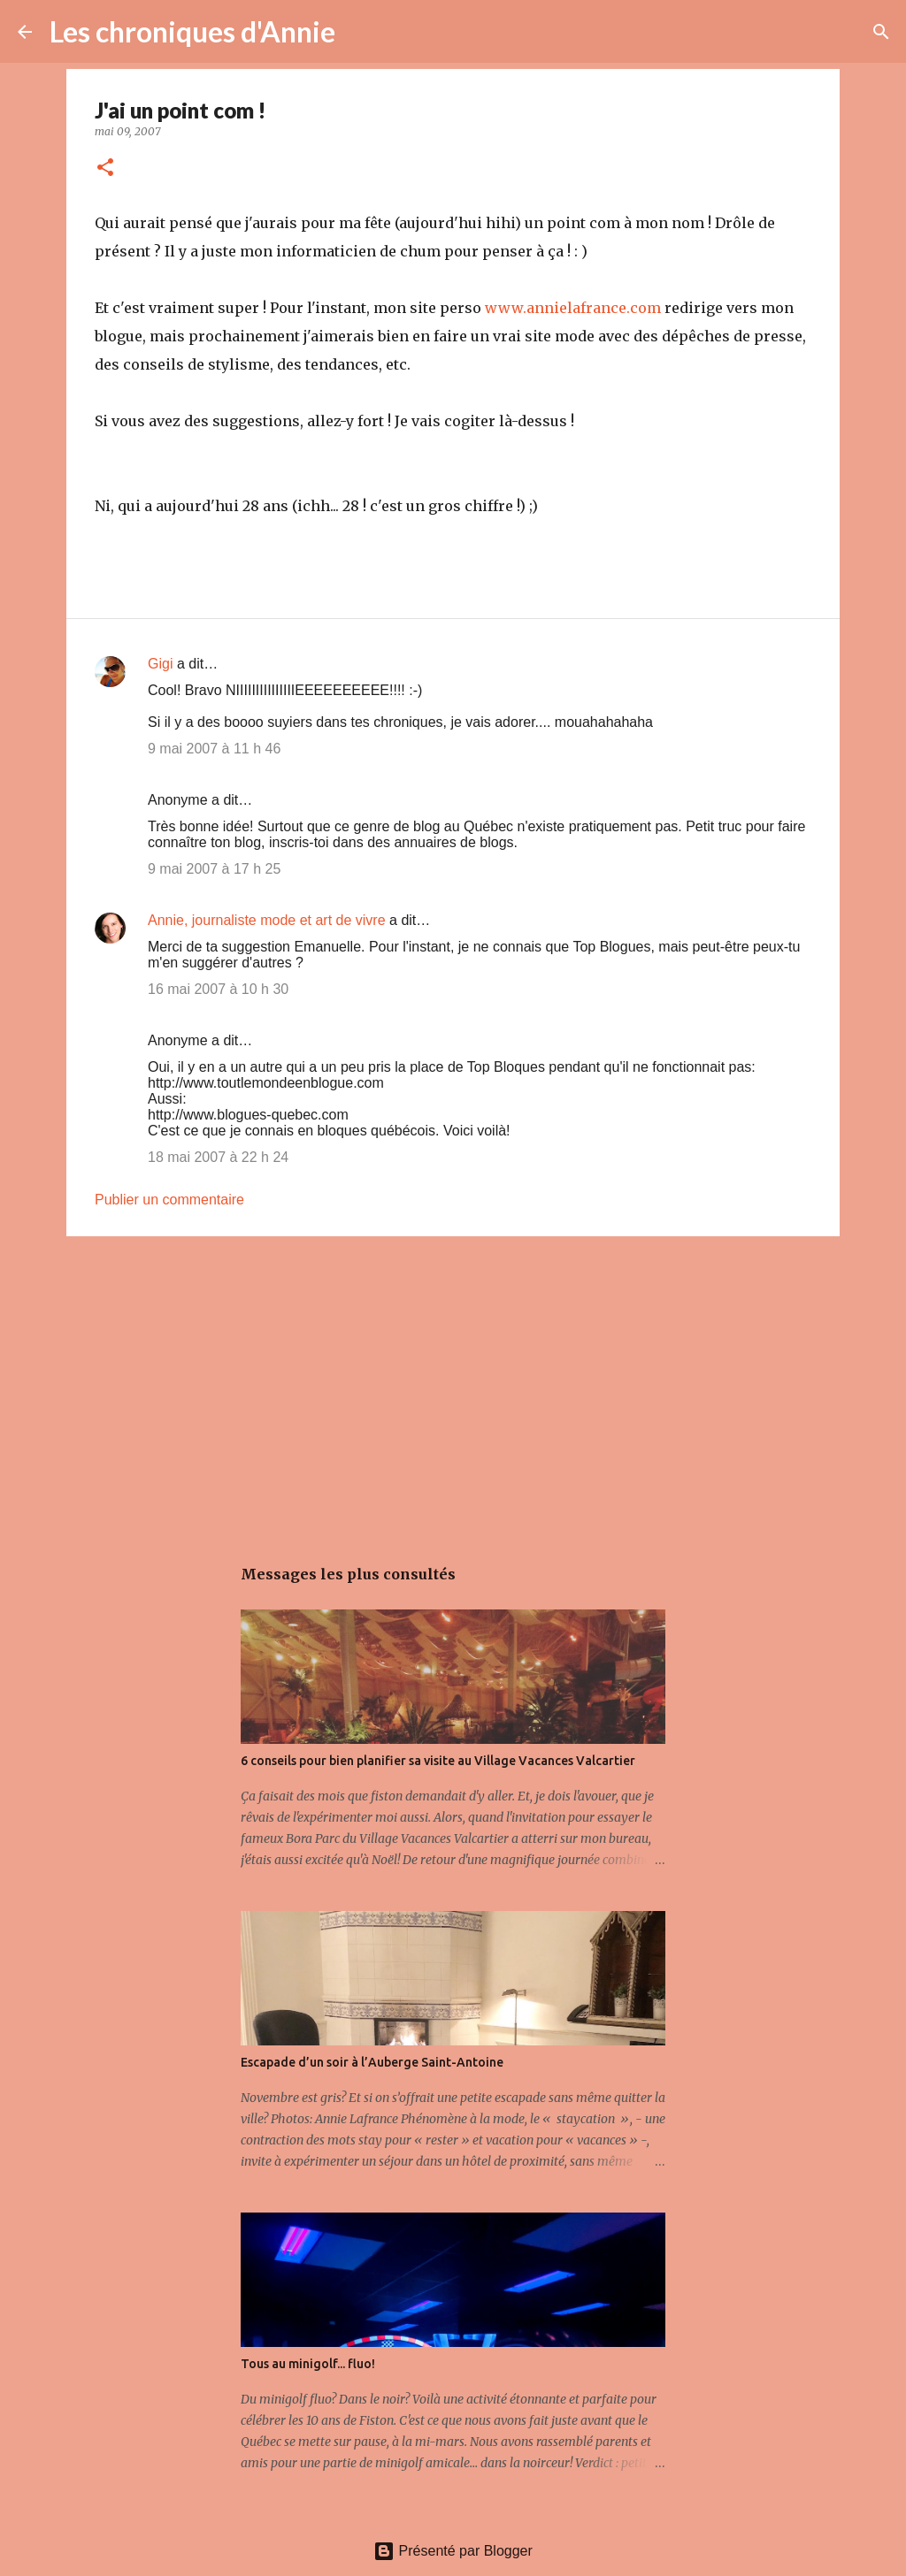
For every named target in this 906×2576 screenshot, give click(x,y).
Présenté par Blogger (453, 2550)
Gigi (160, 663)
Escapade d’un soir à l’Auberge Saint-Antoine (372, 2062)
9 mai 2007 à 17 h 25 (214, 868)
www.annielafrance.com (573, 308)
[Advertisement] (453, 1386)
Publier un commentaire (169, 1199)
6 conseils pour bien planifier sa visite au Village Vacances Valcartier (438, 1761)
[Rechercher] (360, 32)
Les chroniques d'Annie (192, 31)
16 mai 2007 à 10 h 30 (218, 989)
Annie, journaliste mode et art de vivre (267, 920)
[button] (105, 168)
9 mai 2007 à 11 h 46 (214, 748)
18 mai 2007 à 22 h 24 (218, 1157)
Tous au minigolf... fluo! (308, 2364)
